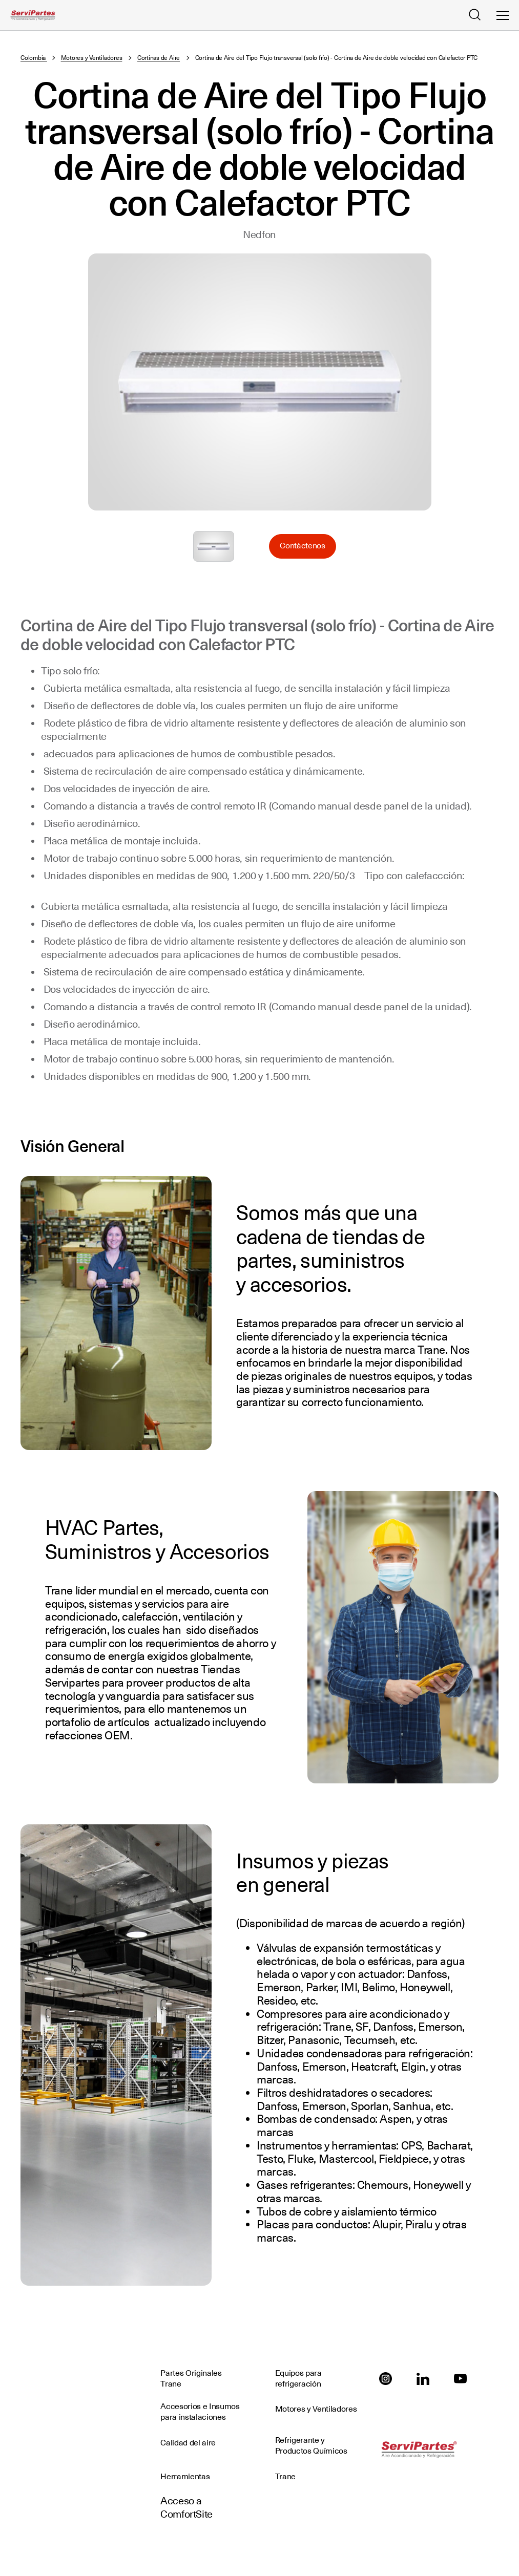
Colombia (33, 58)
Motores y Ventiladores (91, 58)
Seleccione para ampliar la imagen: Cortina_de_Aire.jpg (213, 546)
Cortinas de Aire (158, 58)
